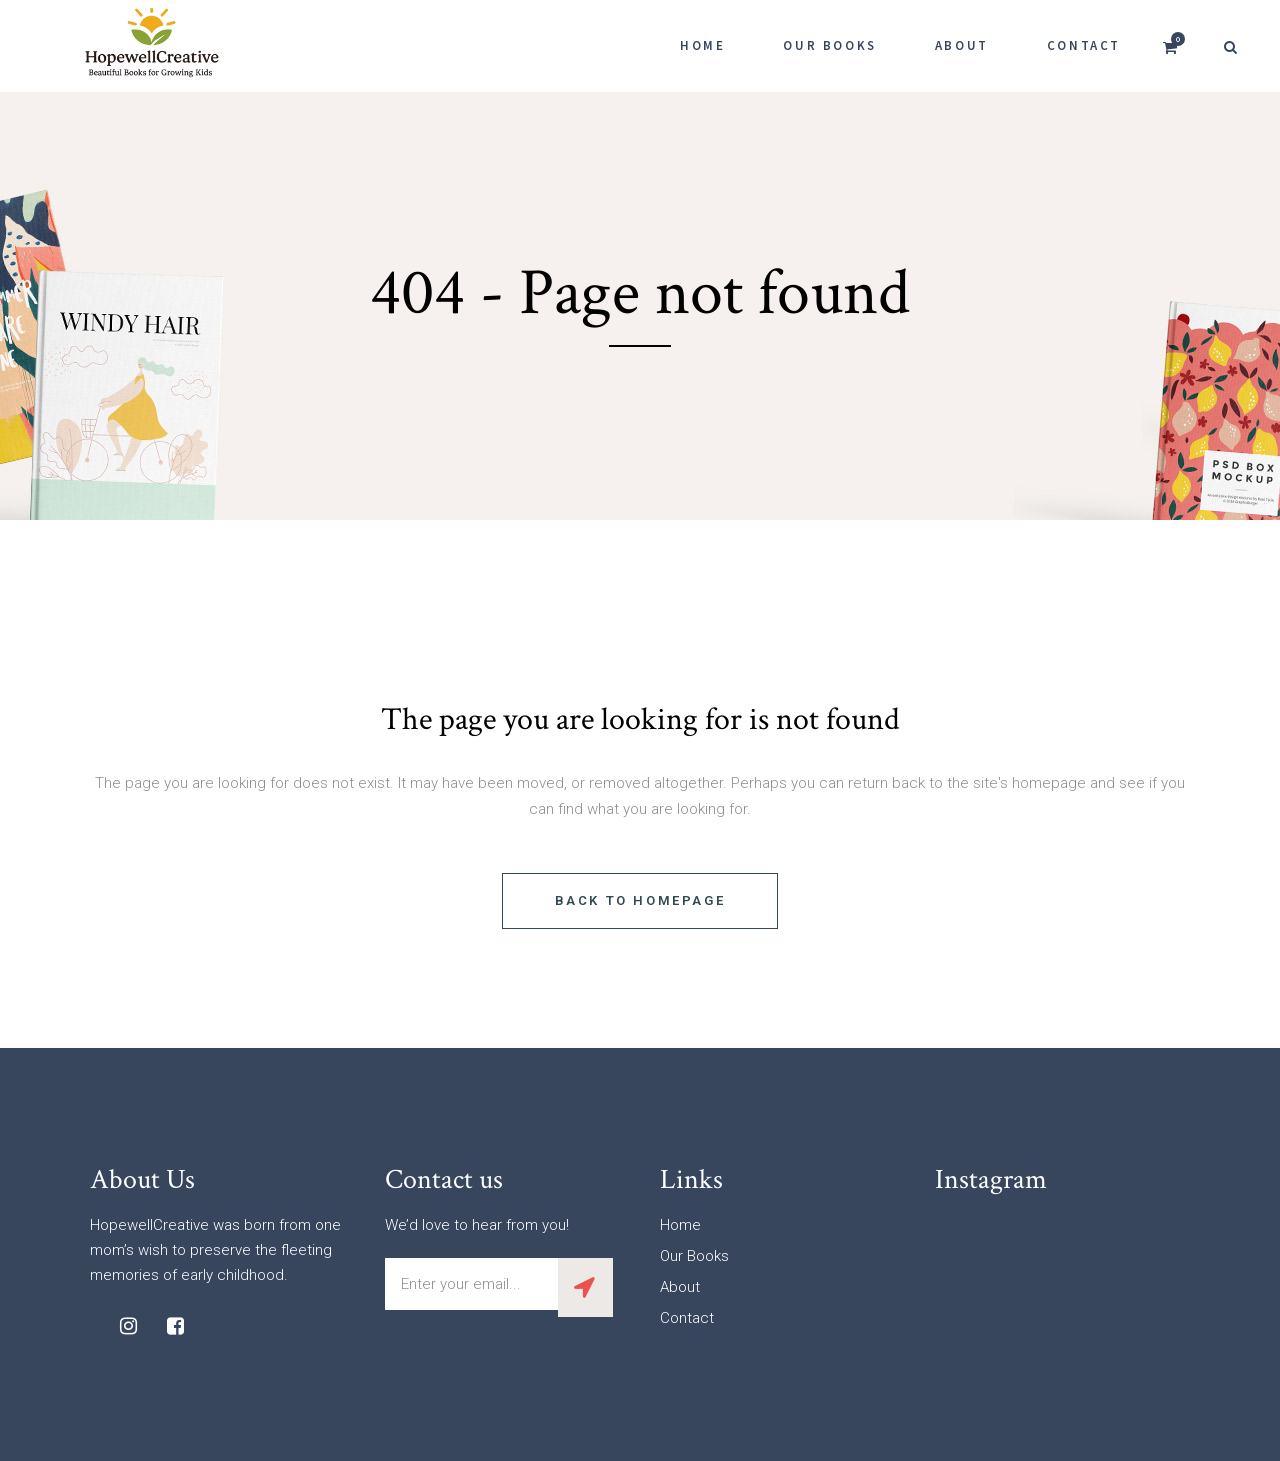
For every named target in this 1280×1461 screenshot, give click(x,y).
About (680, 1287)
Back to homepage (640, 900)
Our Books (694, 1256)
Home (680, 1225)
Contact (687, 1318)
